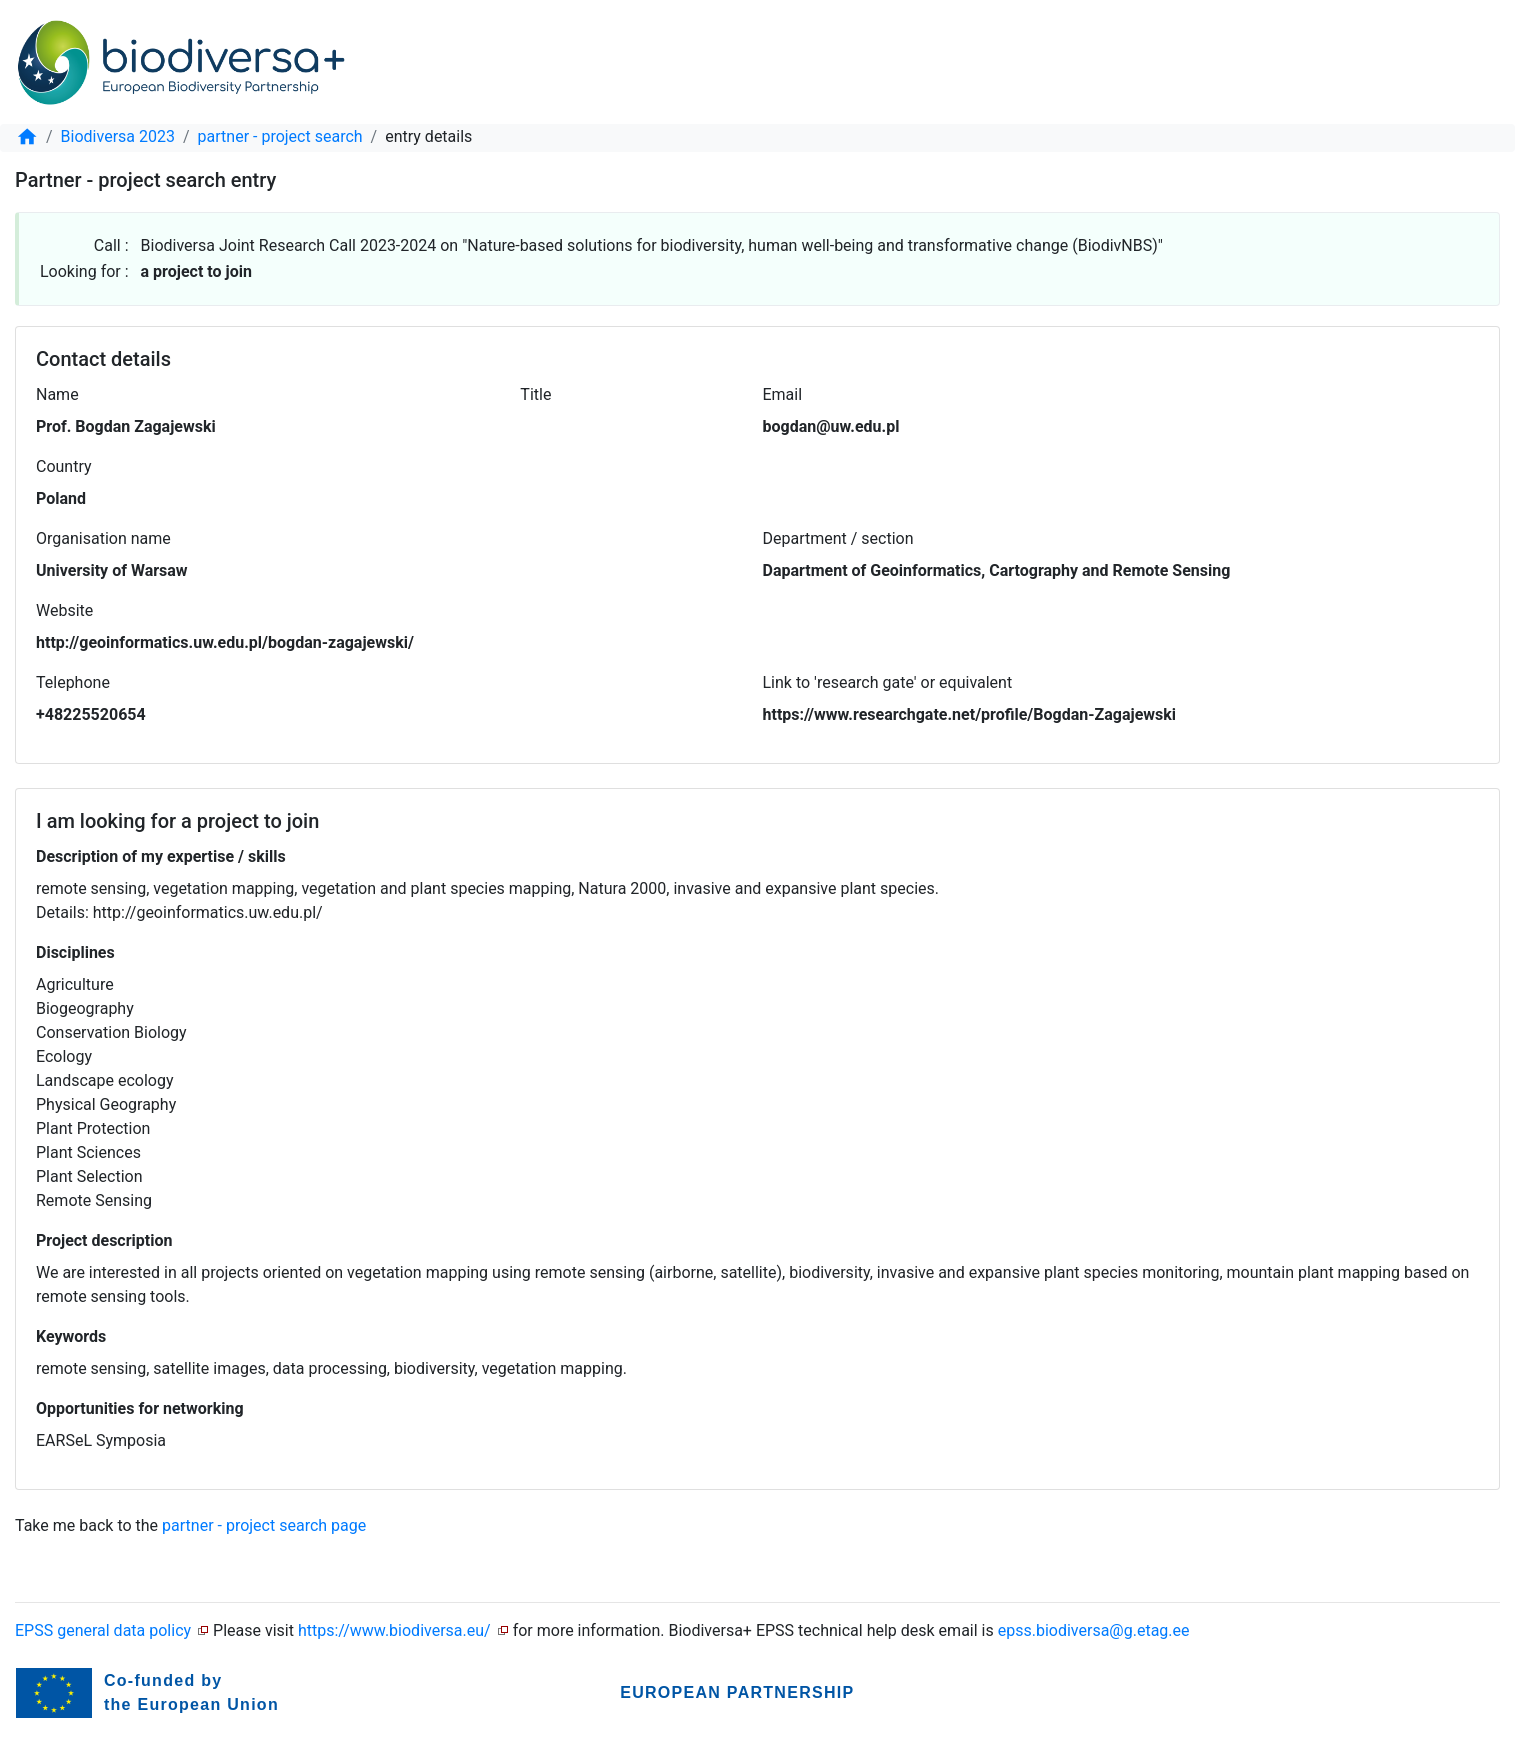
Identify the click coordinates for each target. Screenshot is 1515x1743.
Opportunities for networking (140, 1408)
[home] (27, 136)
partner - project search (280, 136)
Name (57, 394)
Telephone (73, 682)
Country (64, 466)
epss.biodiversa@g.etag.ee (1094, 1630)
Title (535, 394)
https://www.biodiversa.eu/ (394, 1630)
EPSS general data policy (103, 1630)
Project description (104, 1240)
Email (782, 394)
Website (64, 610)
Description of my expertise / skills (161, 856)
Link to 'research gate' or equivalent (888, 682)
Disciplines (75, 952)
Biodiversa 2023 (118, 136)
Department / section (838, 538)
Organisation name (103, 538)
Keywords (71, 1336)
